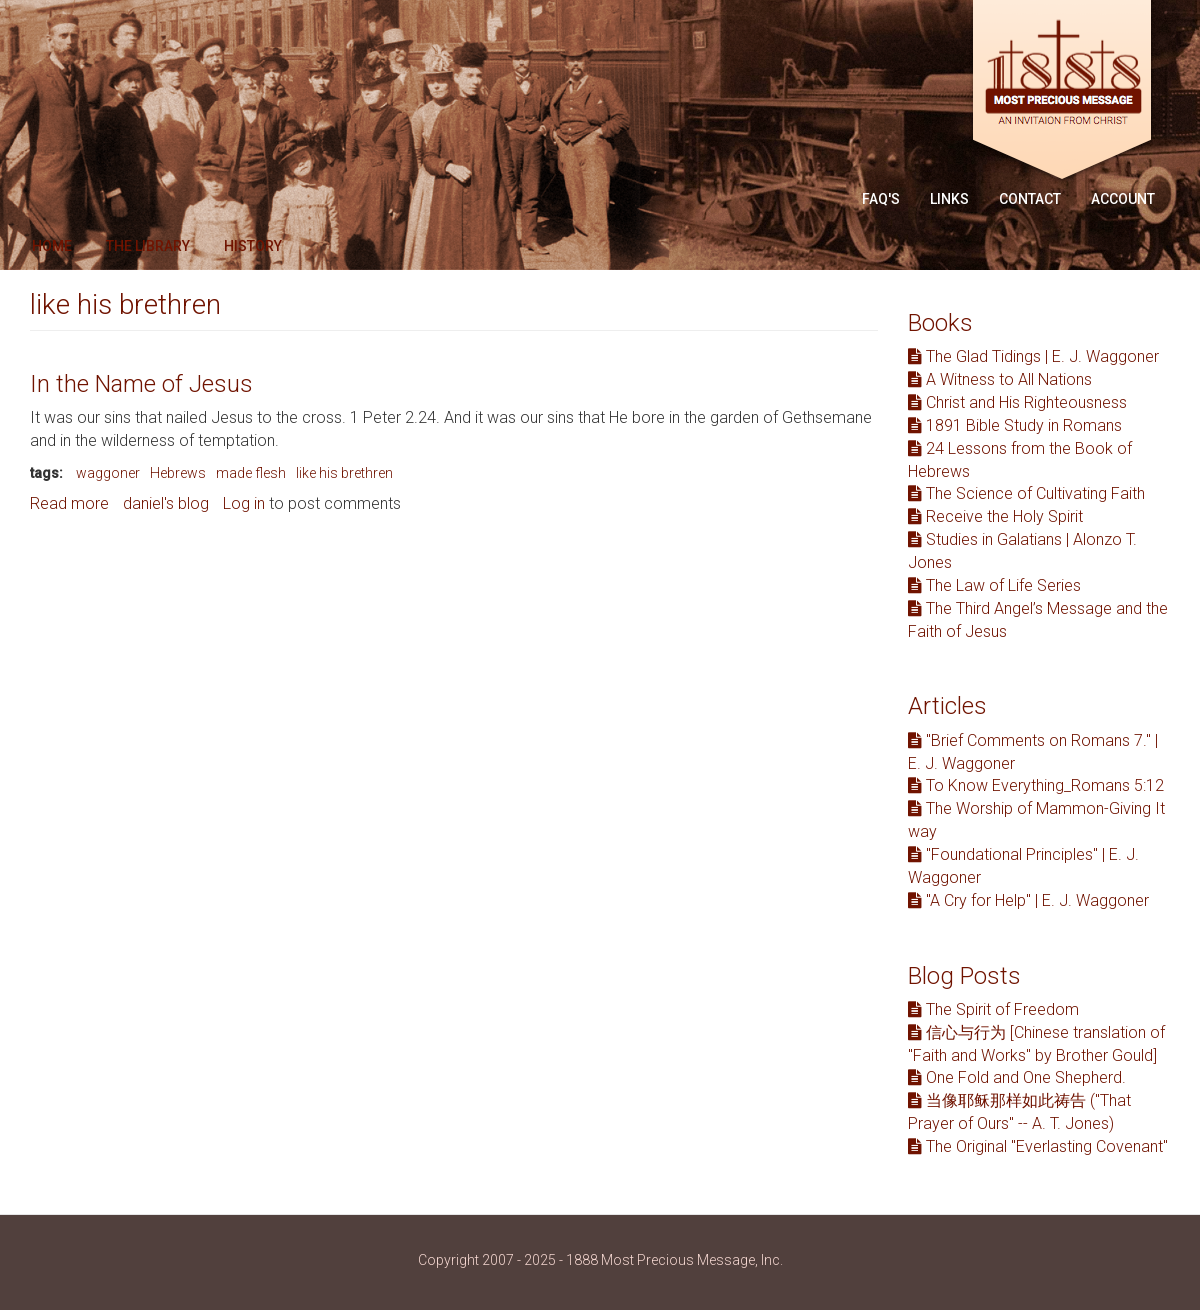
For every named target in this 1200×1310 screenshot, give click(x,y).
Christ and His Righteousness (1017, 402)
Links (949, 199)
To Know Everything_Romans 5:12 (1036, 785)
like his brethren (344, 473)
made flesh (251, 473)
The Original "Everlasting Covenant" (1038, 1146)
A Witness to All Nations (1000, 379)
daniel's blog (166, 503)
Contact (1030, 199)
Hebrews (178, 473)
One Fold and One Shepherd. (1017, 1077)
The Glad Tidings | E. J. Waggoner (1033, 356)
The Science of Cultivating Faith (1026, 493)
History (253, 246)
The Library (148, 246)
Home (52, 246)
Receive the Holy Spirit (995, 516)
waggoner (108, 473)
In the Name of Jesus (141, 384)
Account (1123, 199)
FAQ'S (881, 199)
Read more (69, 503)
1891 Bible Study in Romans (1015, 425)
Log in (244, 503)
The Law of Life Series (994, 585)
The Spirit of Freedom (993, 1009)
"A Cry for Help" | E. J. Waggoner (1028, 900)
